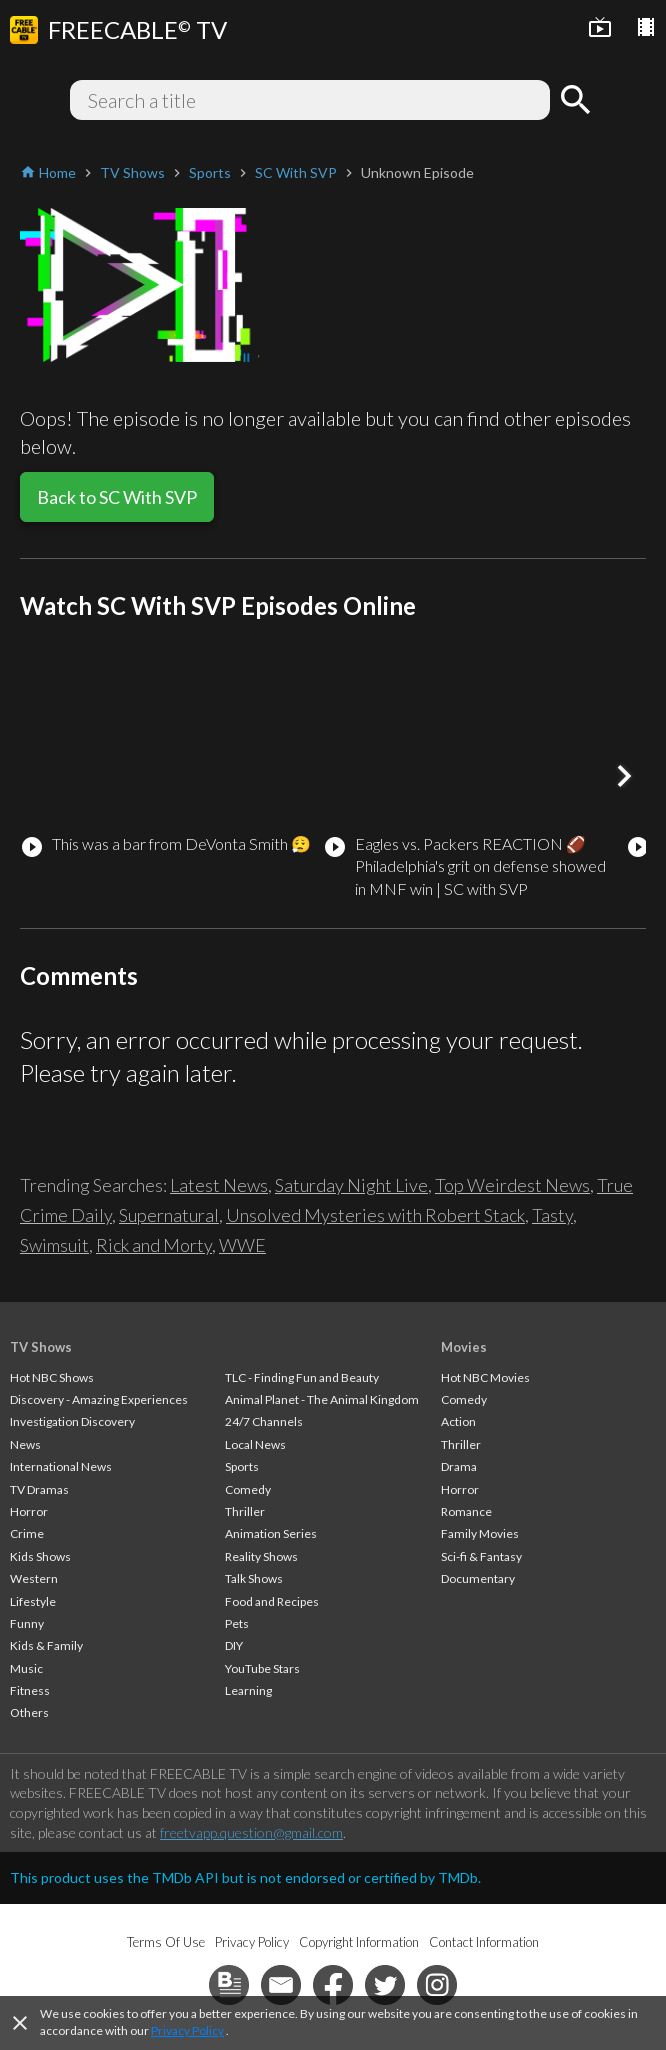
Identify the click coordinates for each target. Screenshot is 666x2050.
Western (34, 1578)
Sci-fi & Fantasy (481, 1556)
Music (26, 1668)
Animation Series (271, 1533)
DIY (234, 1645)
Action (458, 1421)
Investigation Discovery (72, 1421)
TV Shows (41, 1347)
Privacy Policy (187, 2030)
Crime (27, 1533)
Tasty (552, 1215)
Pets (237, 1623)
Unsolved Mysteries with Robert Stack (375, 1215)
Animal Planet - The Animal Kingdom (322, 1399)
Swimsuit (54, 1245)
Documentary (478, 1578)
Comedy (248, 1489)
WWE (242, 1245)
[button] (624, 776)
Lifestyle (33, 1601)
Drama (459, 1466)
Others (29, 1712)
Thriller (245, 1511)
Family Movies (480, 1533)
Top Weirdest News (512, 1185)
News (25, 1444)
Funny (27, 1623)
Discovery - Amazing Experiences (99, 1399)
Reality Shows (261, 1556)
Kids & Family (46, 1645)
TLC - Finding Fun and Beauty (302, 1377)
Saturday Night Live (351, 1185)
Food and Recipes (272, 1601)
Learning (248, 1690)
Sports (242, 1466)
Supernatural (169, 1215)
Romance (466, 1511)
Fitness (30, 1690)
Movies (464, 1347)
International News (61, 1466)
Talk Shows (254, 1578)
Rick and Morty (154, 1245)
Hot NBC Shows (52, 1377)
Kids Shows (40, 1556)
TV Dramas (39, 1489)
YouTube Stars (262, 1668)
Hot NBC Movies (485, 1377)
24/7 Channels (264, 1421)
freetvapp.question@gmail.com (251, 1832)
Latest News (219, 1185)
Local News (255, 1444)
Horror (29, 1511)
